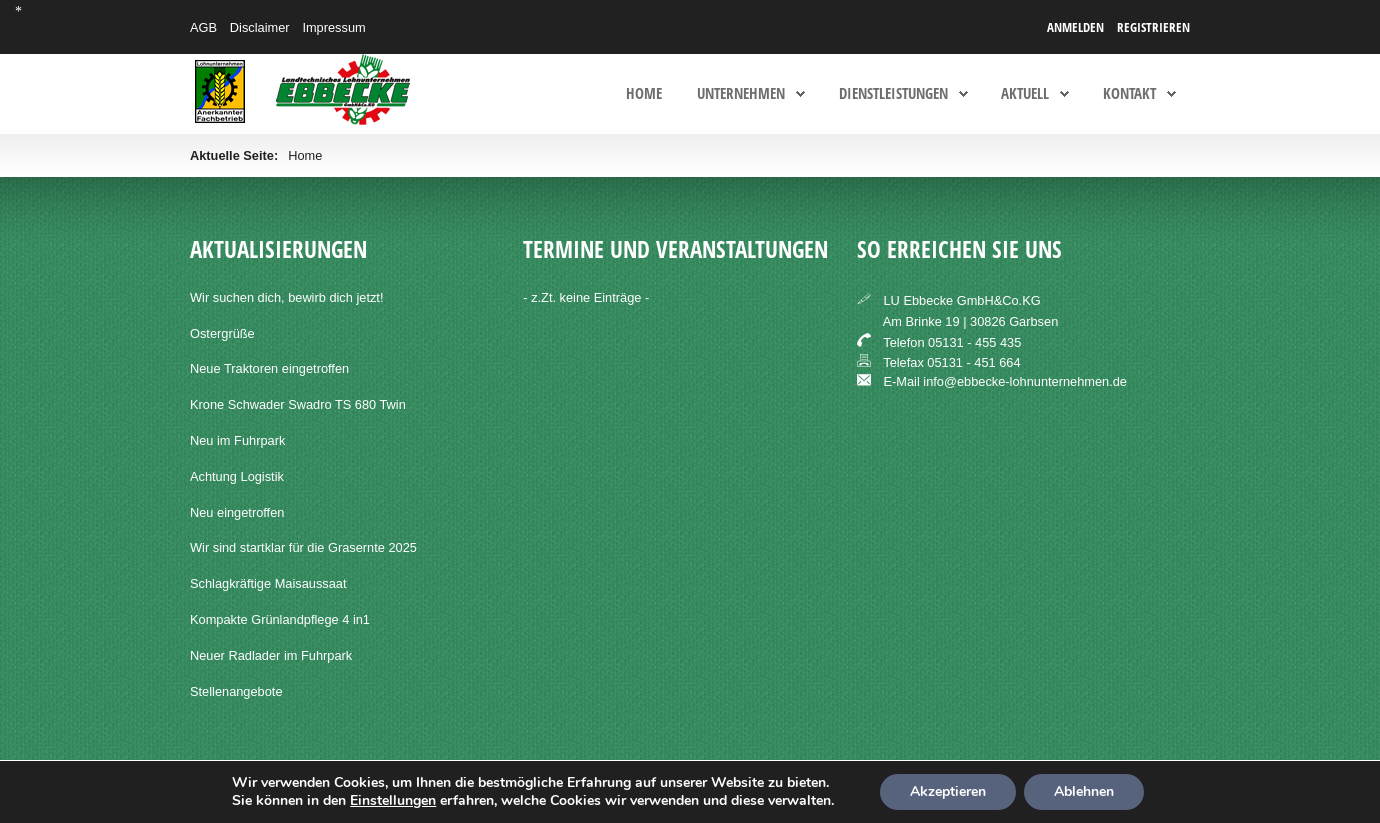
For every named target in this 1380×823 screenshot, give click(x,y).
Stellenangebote (236, 691)
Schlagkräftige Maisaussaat (268, 583)
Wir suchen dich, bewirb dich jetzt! (286, 297)
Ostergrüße (222, 333)
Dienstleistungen (893, 94)
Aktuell (1025, 94)
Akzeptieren (948, 791)
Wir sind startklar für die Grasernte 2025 (303, 547)
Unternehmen (741, 94)
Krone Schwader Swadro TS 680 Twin (298, 404)
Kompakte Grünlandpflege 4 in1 (280, 619)
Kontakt (1129, 94)
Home (644, 94)
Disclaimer (260, 27)
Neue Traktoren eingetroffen (269, 368)
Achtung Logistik (237, 476)
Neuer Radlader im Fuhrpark (271, 655)
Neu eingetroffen (237, 512)
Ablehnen (1084, 791)
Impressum (333, 27)
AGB (203, 27)
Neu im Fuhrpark (237, 440)
